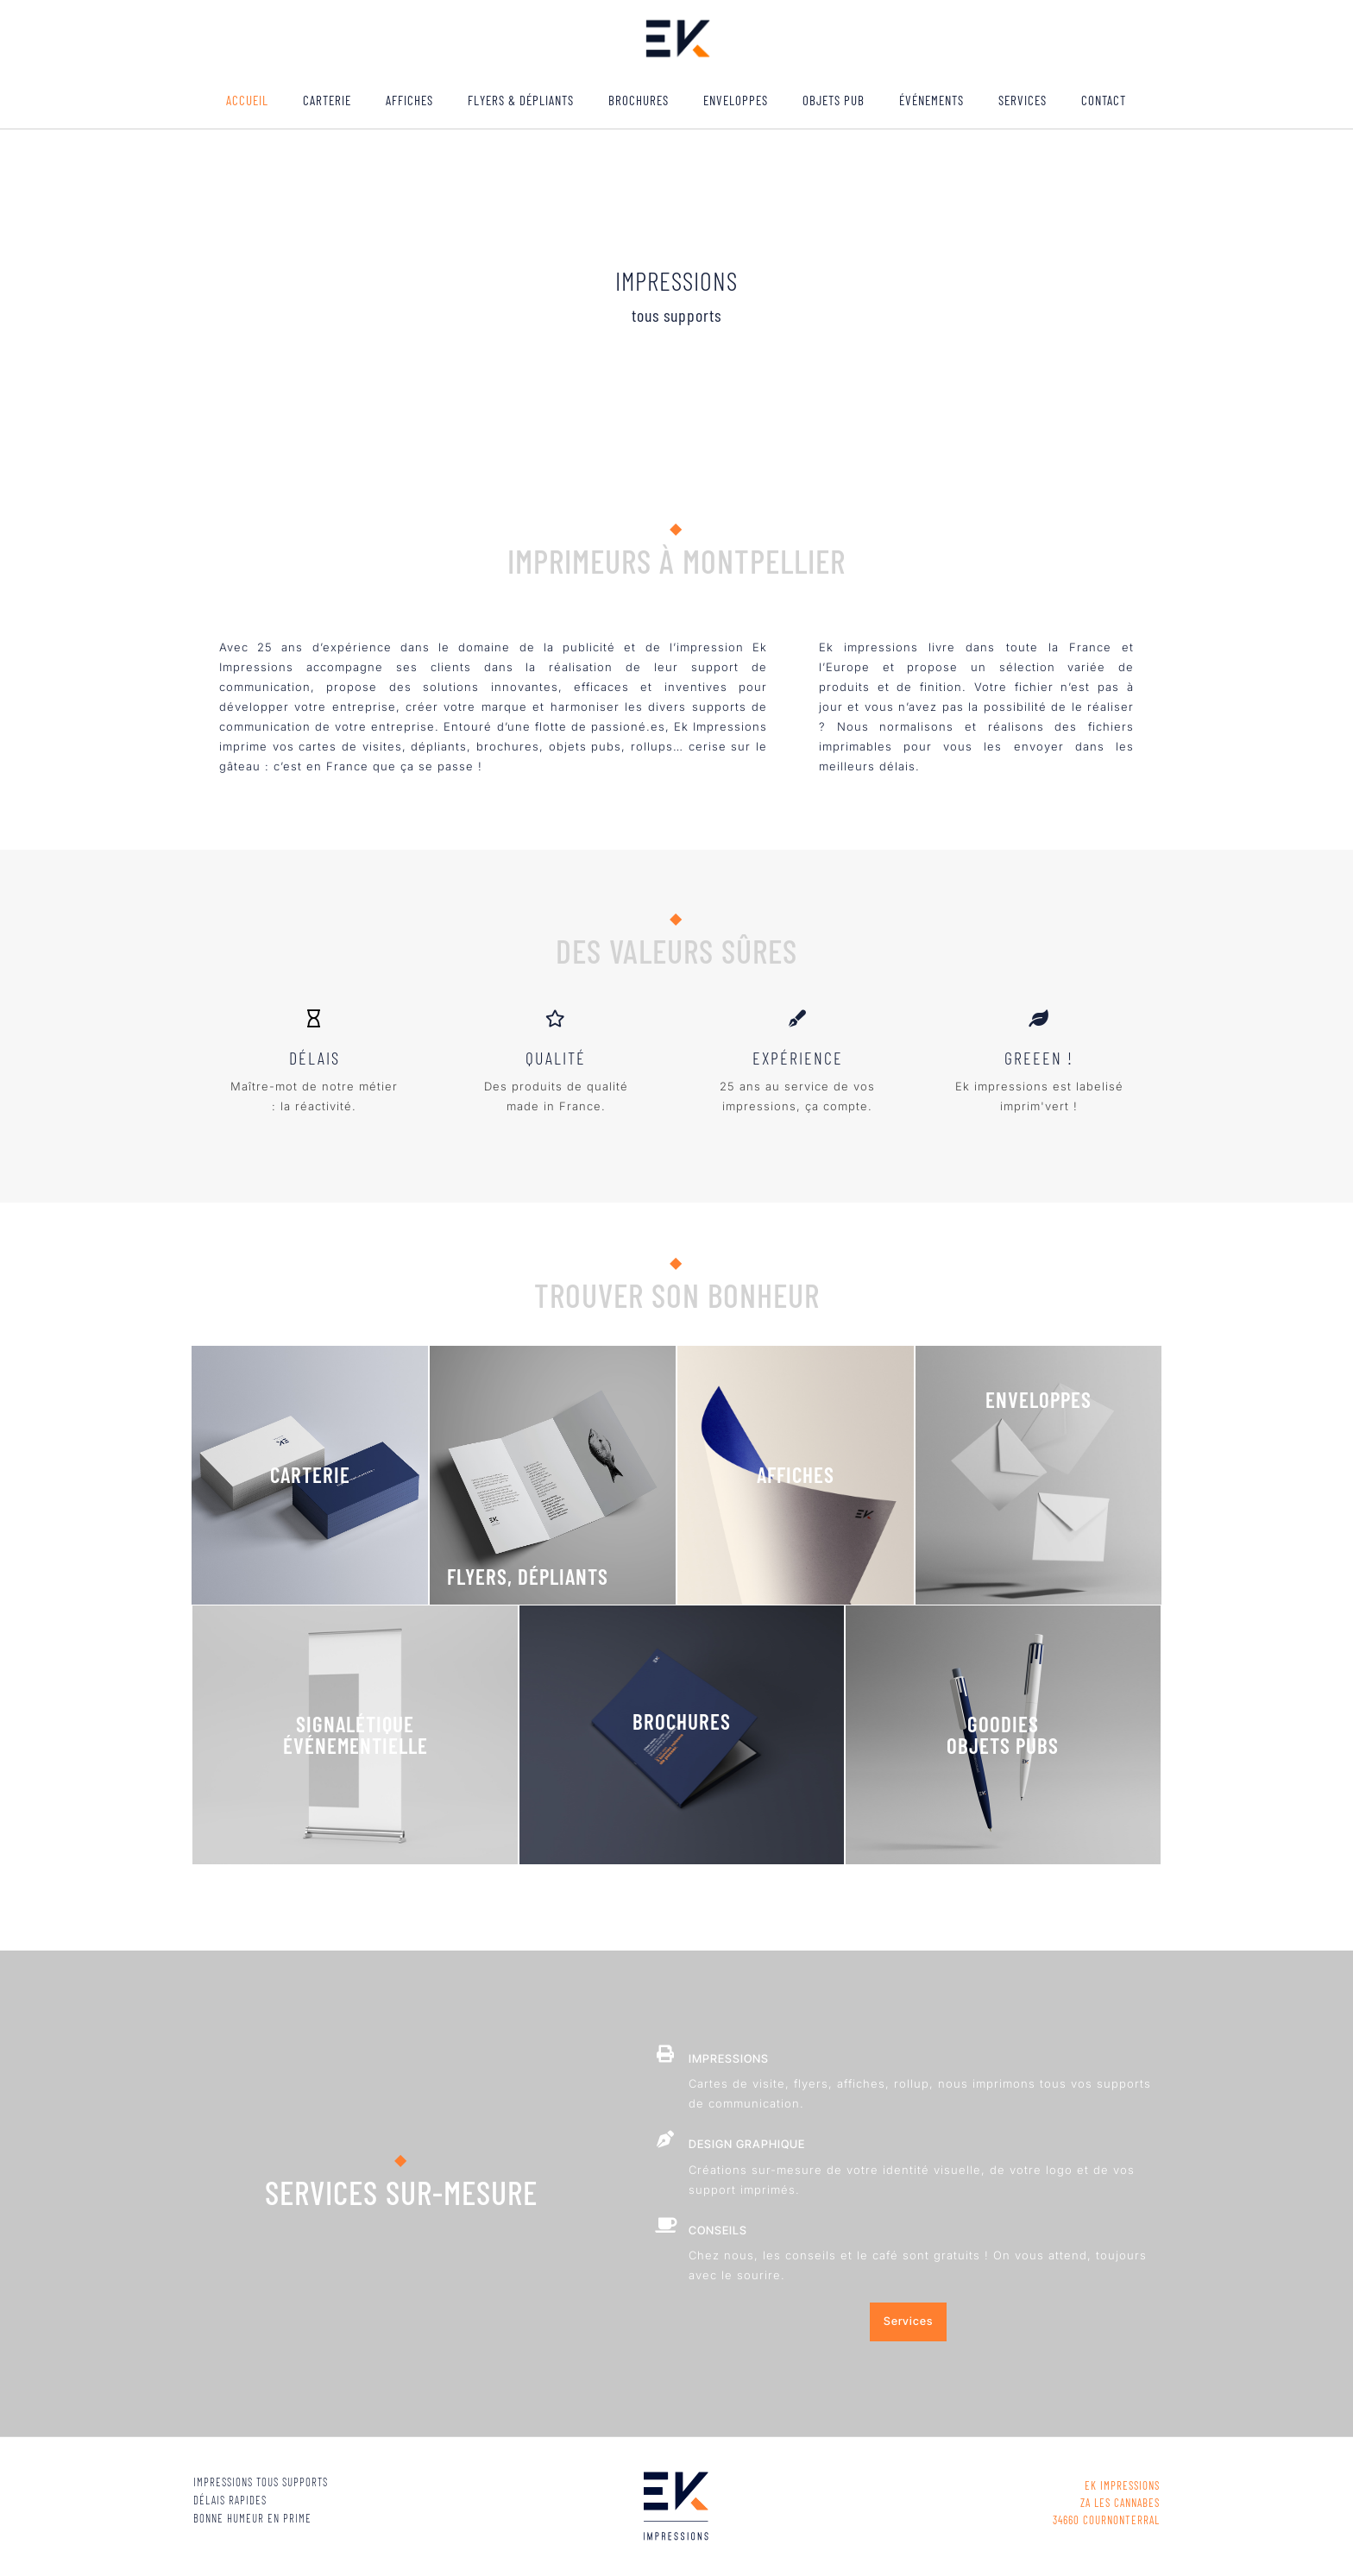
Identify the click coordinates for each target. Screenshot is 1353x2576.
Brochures (638, 100)
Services (1022, 100)
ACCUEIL (247, 100)
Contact (1103, 100)
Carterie (327, 100)
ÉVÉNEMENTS (931, 100)
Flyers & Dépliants (521, 100)
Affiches (409, 100)
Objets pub (833, 100)
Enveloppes (735, 100)
